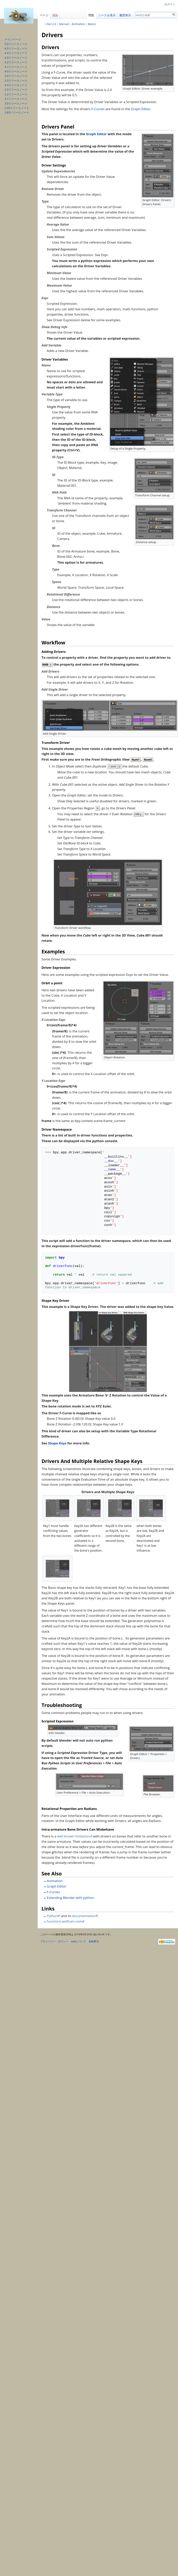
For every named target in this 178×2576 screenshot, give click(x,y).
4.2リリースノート (16, 62)
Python (52, 1916)
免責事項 (94, 1941)
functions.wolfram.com (64, 1921)
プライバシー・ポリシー (54, 1941)
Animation (78, 24)
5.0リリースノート (16, 44)
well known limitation (73, 1836)
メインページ (12, 39)
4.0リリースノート (16, 71)
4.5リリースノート (16, 48)
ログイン (169, 4)
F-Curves (98, 109)
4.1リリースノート (16, 67)
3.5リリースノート (16, 80)
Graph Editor (140, 109)
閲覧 (111, 15)
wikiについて (78, 1941)
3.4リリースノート (16, 85)
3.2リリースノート (16, 94)
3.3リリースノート (16, 89)
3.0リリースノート (16, 103)
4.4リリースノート (16, 53)
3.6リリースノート (16, 76)
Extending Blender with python (70, 1897)
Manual (64, 24)
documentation (84, 1916)
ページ (44, 15)
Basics (92, 24)
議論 (55, 15)
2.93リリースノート (16, 108)
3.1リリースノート (16, 99)
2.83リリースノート (16, 112)
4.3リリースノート (16, 57)
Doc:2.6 (51, 24)
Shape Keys (57, 1443)
